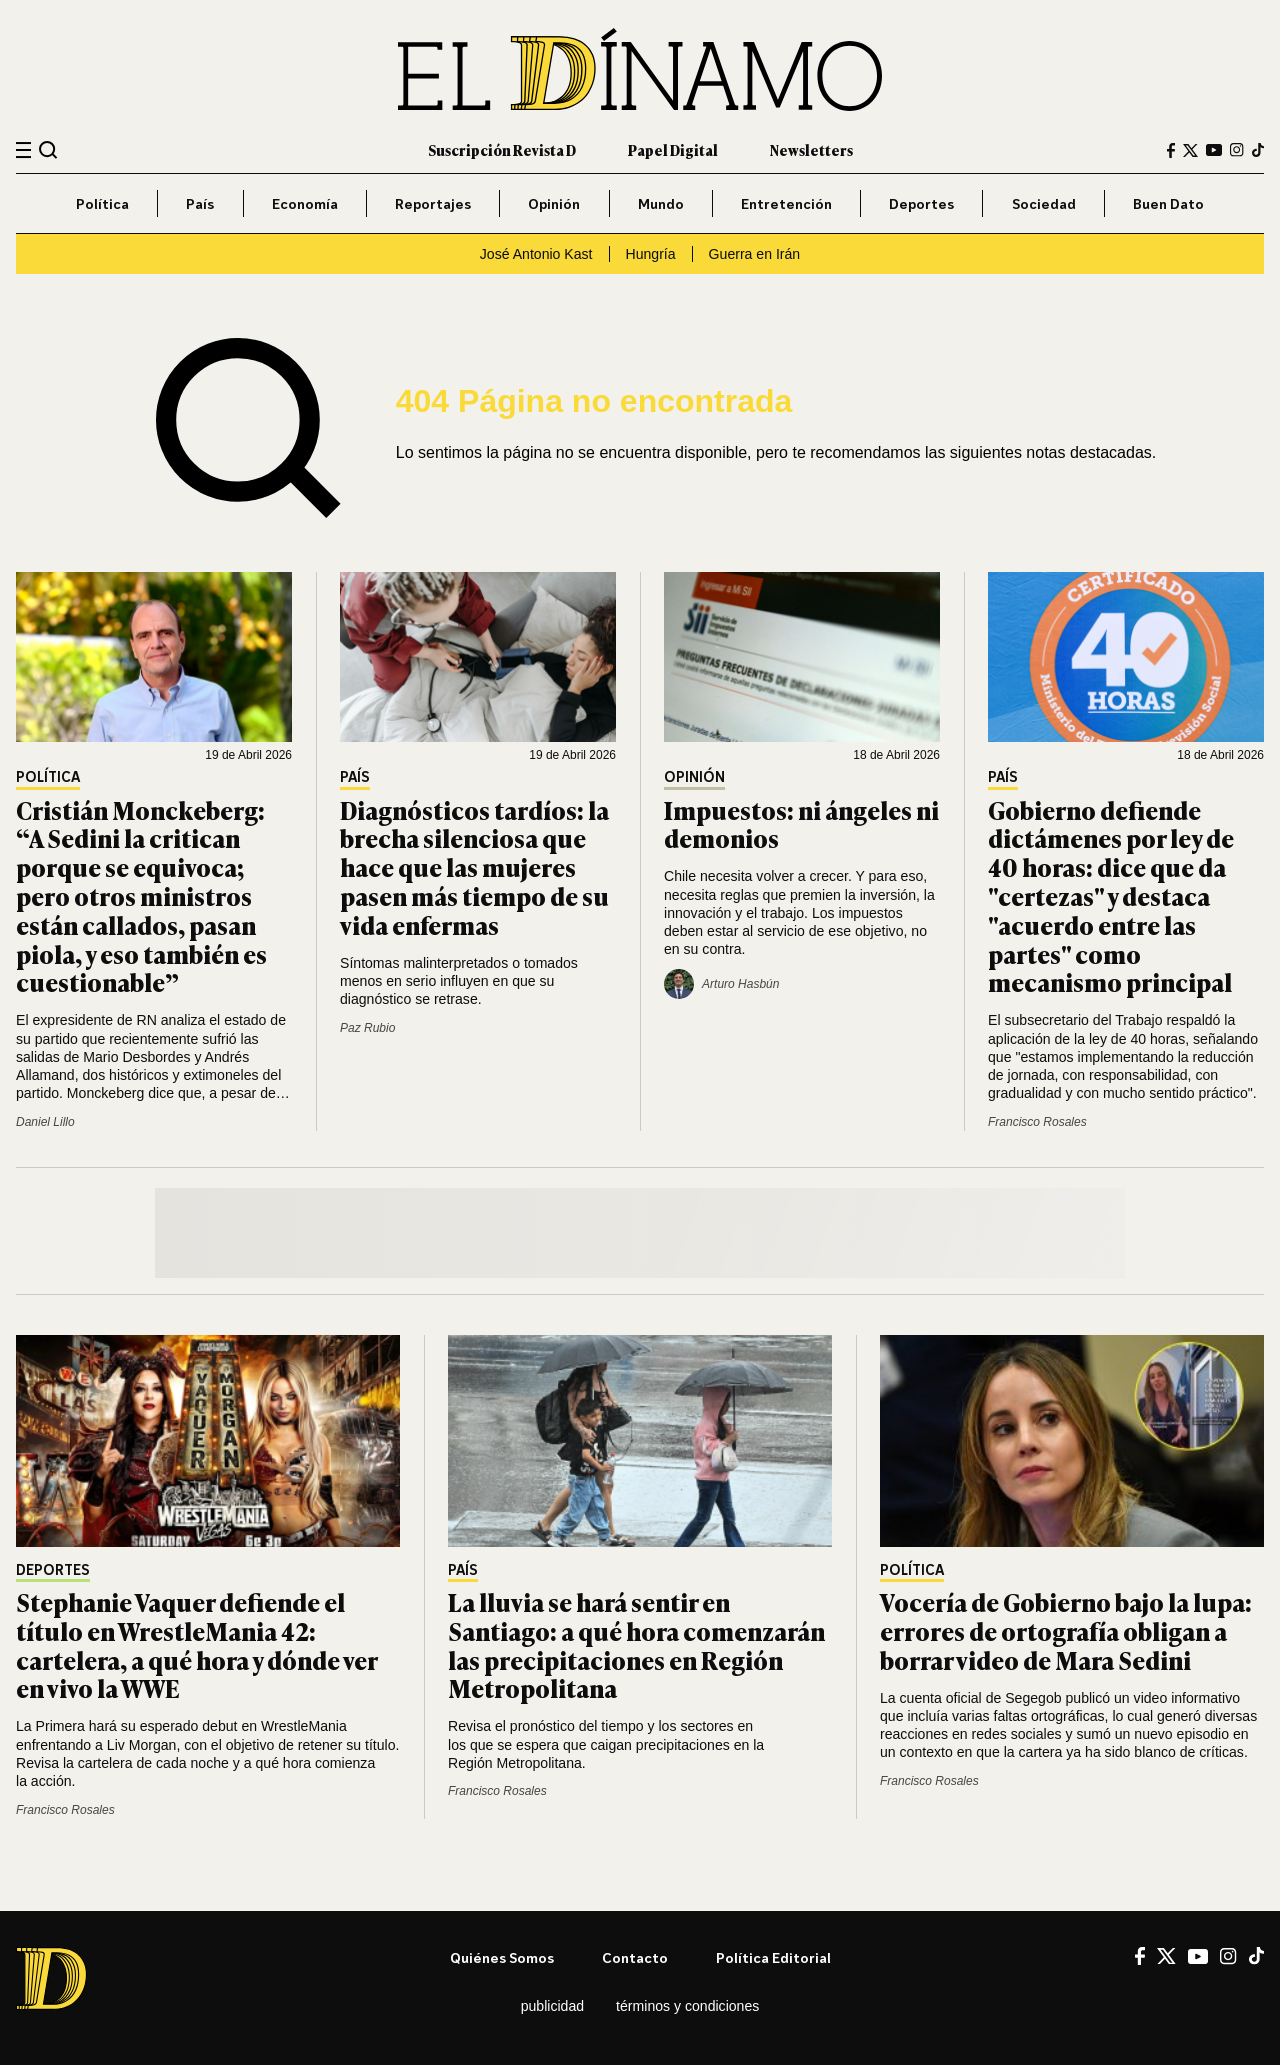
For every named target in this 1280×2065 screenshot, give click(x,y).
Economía (305, 203)
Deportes (921, 203)
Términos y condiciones (687, 2006)
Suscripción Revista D (502, 149)
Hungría (651, 254)
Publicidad (552, 2006)
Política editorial (773, 1957)
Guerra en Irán (755, 254)
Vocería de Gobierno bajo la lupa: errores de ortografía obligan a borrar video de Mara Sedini (1066, 1630)
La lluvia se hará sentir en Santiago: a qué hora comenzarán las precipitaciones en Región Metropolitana (636, 1644)
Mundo (661, 203)
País (200, 203)
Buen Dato (1168, 203)
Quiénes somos (502, 1957)
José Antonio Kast (536, 254)
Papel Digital (673, 149)
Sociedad (1044, 203)
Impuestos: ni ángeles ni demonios (801, 824)
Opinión (554, 203)
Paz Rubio (367, 1028)
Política (102, 203)
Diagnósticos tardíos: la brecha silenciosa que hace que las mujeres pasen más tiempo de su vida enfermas (474, 867)
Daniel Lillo (45, 1122)
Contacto (635, 1957)
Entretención (786, 203)
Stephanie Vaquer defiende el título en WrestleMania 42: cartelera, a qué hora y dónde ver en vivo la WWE (196, 1644)
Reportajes (433, 203)
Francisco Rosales (1037, 1122)
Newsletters (811, 149)
